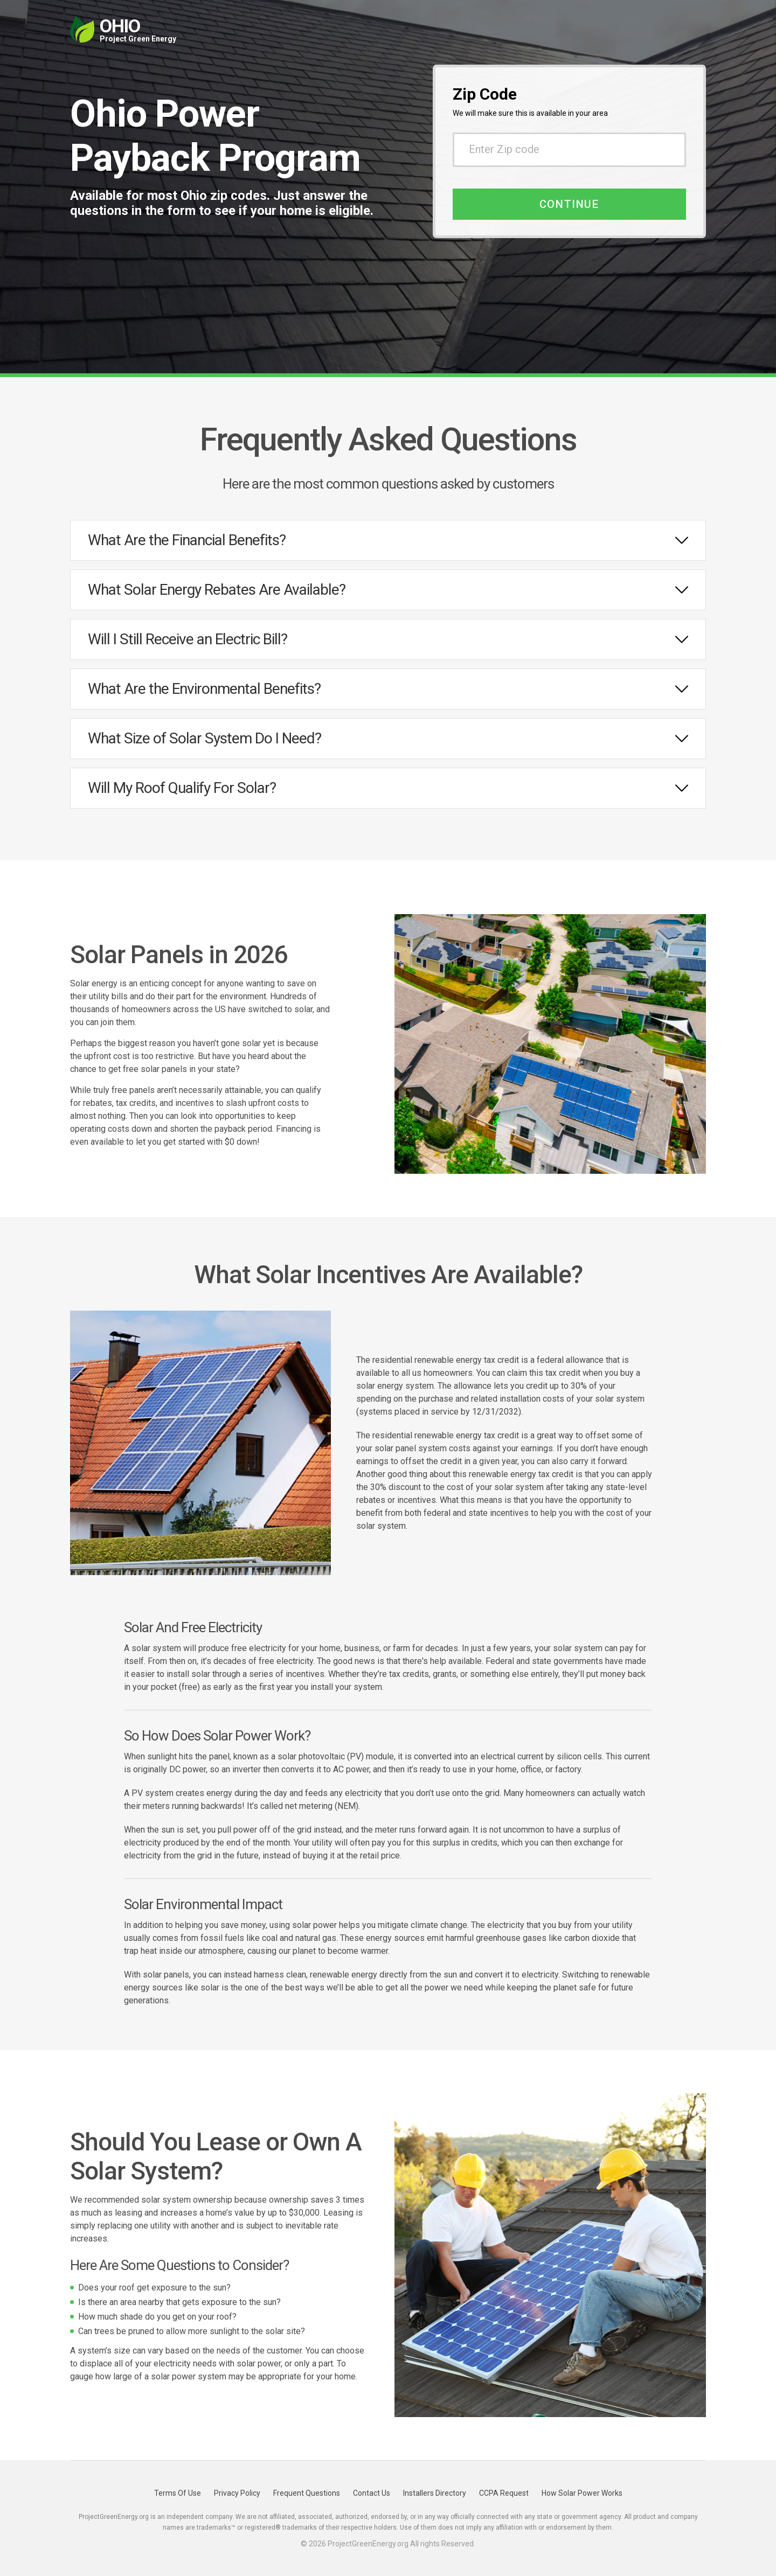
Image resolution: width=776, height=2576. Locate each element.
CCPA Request (504, 2493)
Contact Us (371, 2493)
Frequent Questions (306, 2493)
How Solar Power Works (582, 2493)
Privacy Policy (237, 2493)
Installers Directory (434, 2493)
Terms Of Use (177, 2493)
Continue (569, 204)
